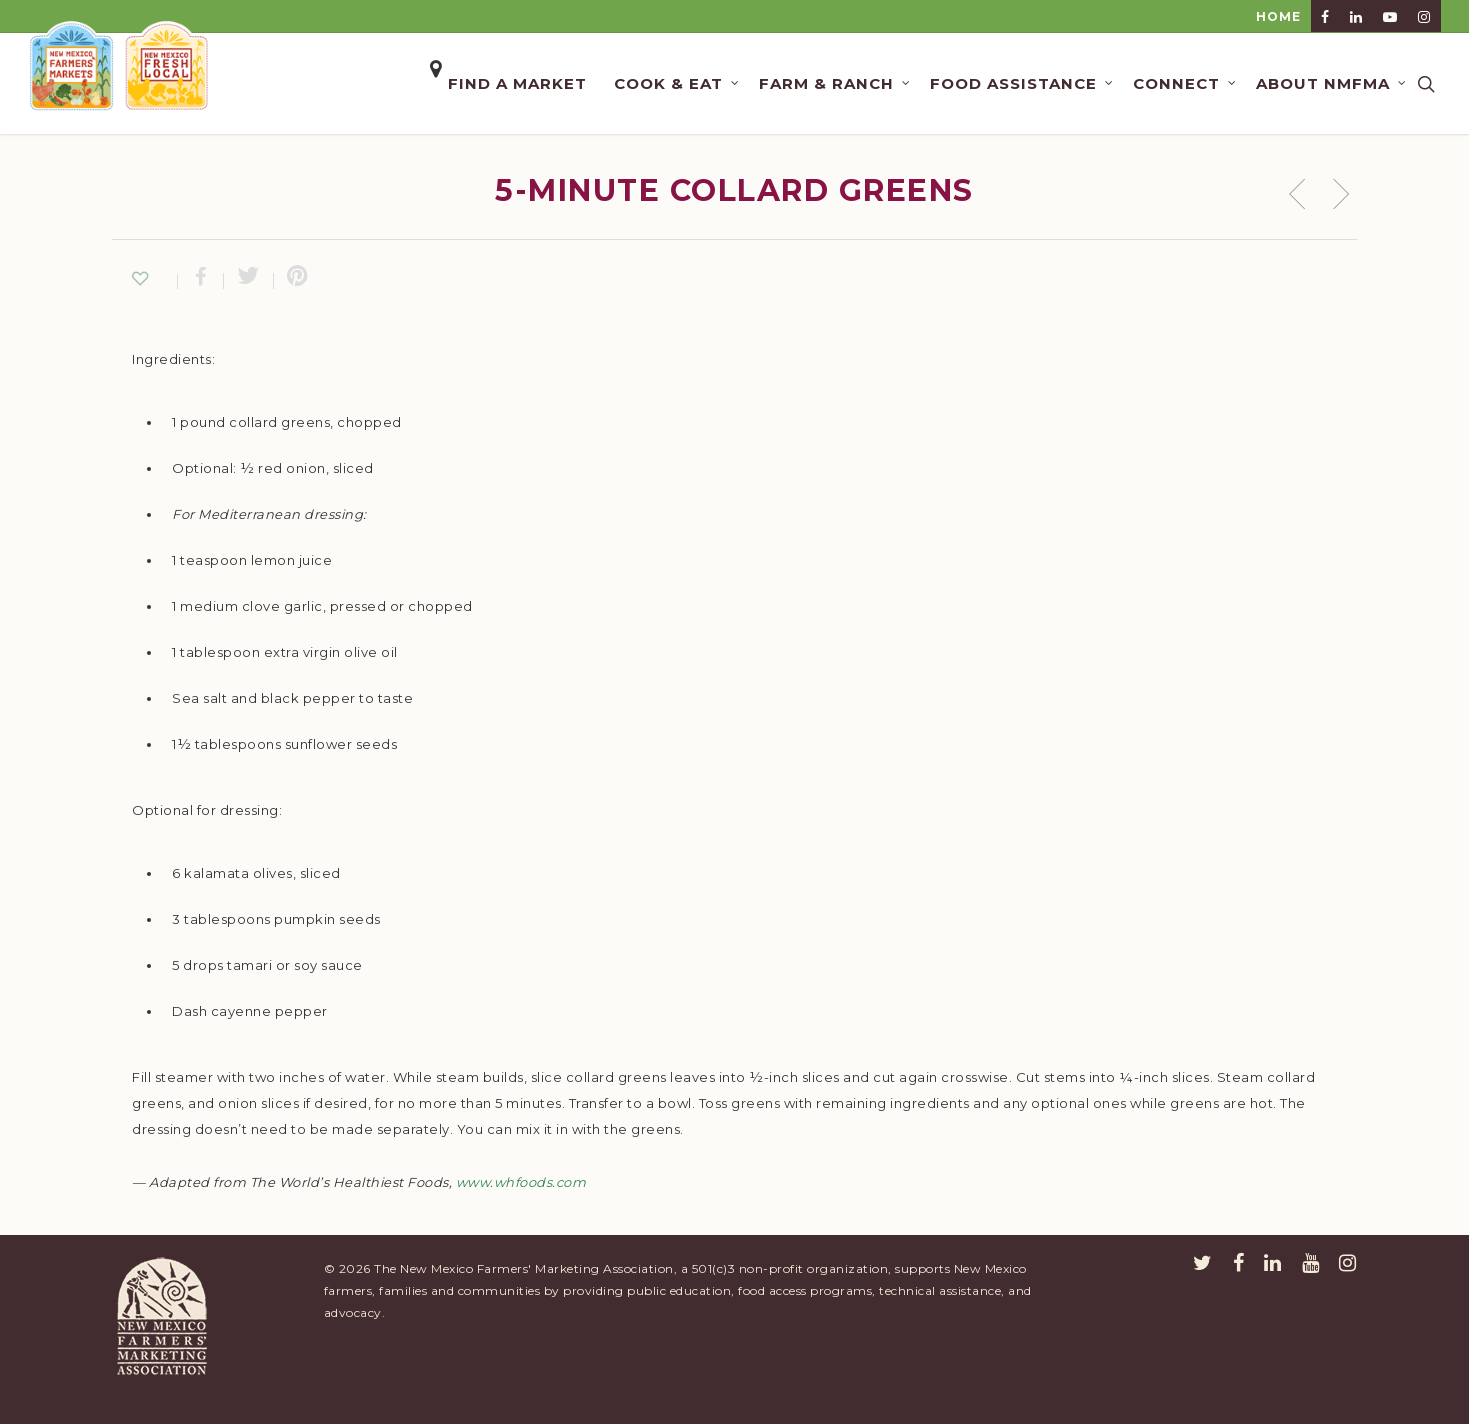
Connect (1185, 83)
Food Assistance (1022, 83)
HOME (1278, 16)
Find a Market (517, 83)
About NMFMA (1332, 83)
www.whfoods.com (521, 1182)
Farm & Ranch (835, 83)
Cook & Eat (677, 83)
